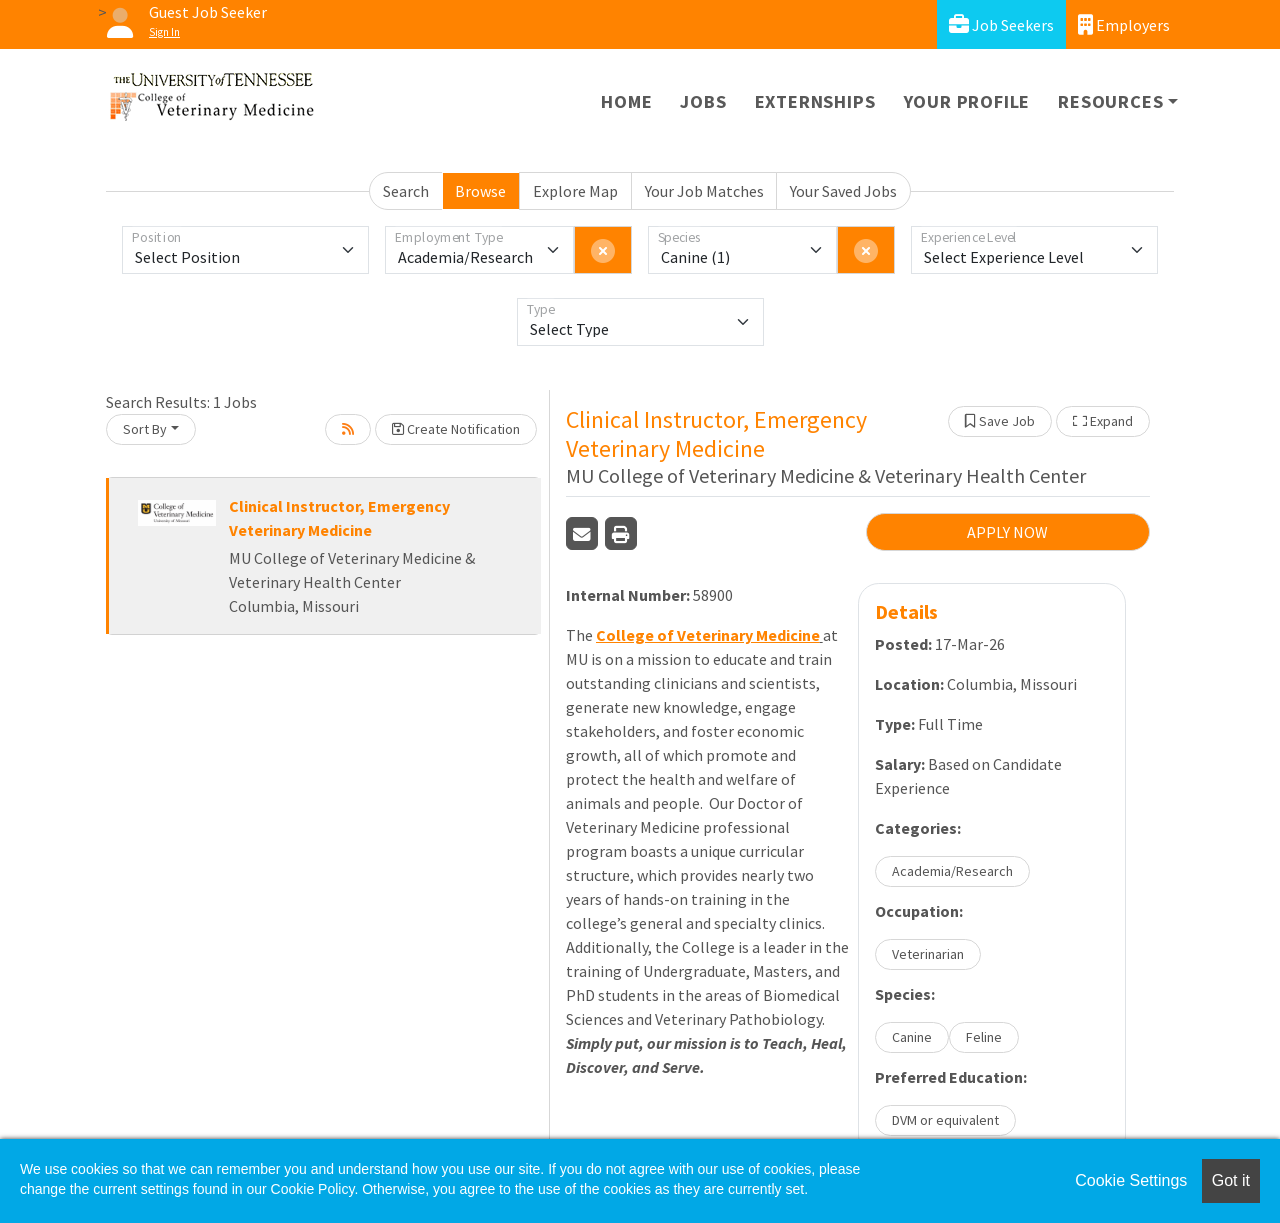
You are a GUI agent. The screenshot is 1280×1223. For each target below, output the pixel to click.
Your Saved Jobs (843, 191)
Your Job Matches (704, 191)
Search (406, 191)
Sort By (145, 429)
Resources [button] (1110, 101)
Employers (1124, 24)
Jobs (703, 101)
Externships (815, 101)
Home (626, 101)
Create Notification (456, 429)
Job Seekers (1001, 24)
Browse (480, 191)
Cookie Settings (1131, 1180)
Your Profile (967, 101)
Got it (1231, 1180)
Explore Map (575, 191)
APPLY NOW (1007, 532)
